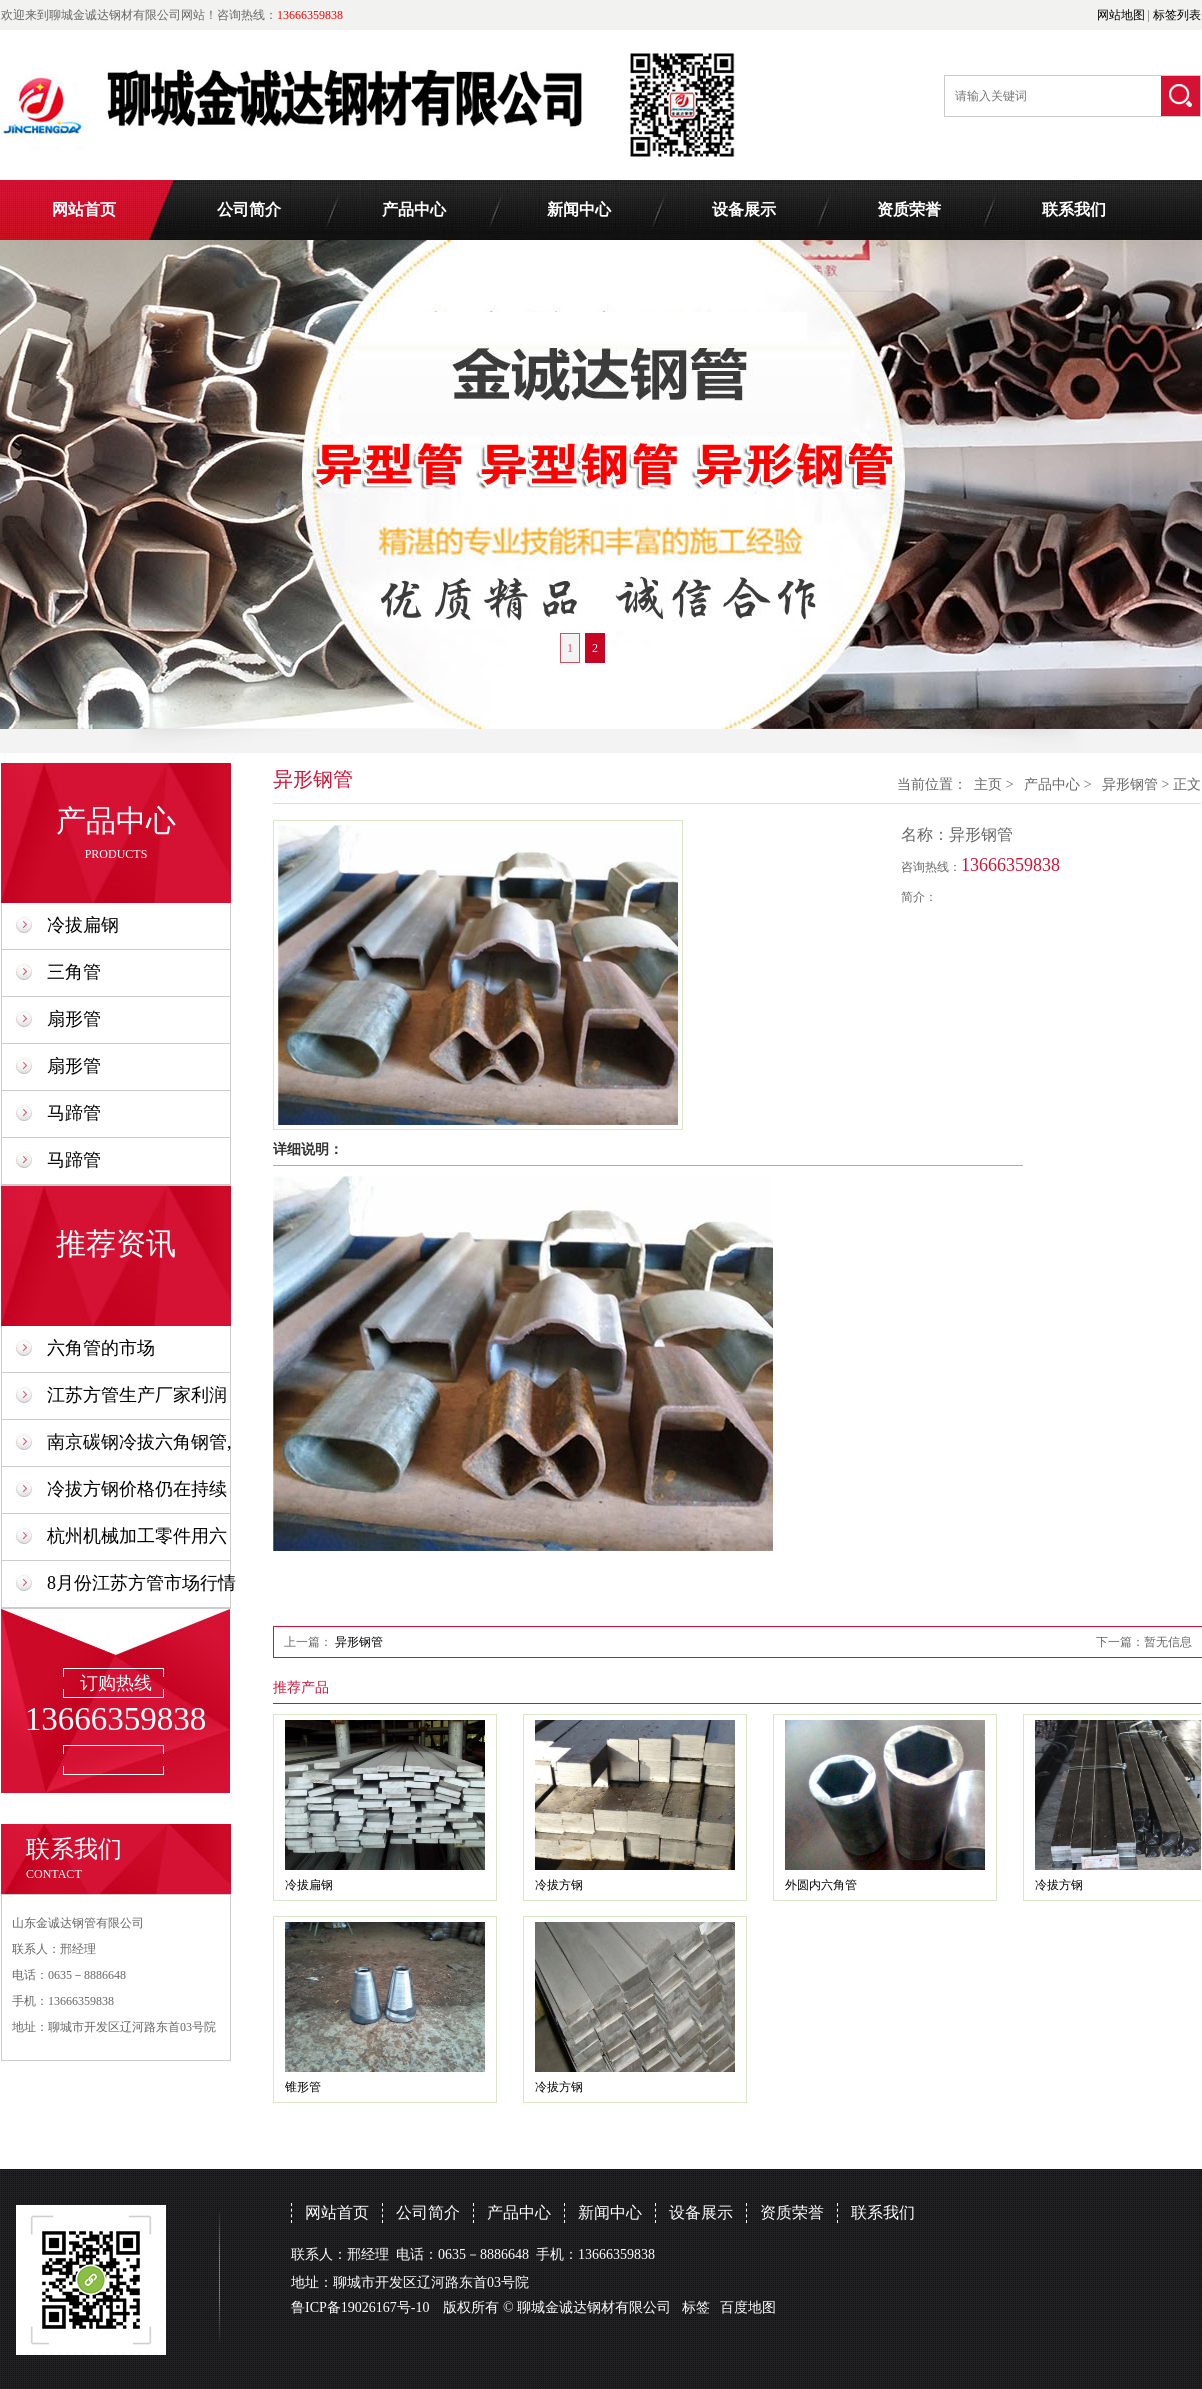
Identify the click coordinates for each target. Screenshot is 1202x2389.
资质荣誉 (909, 209)
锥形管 (303, 2087)
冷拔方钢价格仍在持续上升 (137, 1495)
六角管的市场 (101, 1348)
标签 (696, 2307)
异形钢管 (1130, 784)
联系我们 (1074, 209)
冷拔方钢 (559, 1885)
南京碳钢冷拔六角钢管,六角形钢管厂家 (139, 1448)
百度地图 (748, 2307)
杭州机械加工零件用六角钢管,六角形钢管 (137, 1542)
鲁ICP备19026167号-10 (360, 2307)
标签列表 (1177, 15)
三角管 (74, 972)
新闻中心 (579, 209)
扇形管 (74, 1019)
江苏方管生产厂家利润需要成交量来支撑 (137, 1401)
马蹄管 (74, 1113)
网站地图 (1121, 15)
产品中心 (414, 209)
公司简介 (249, 209)
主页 (988, 784)
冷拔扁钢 (83, 925)
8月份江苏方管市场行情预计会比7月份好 (141, 1589)
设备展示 (744, 209)
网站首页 (84, 209)
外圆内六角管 (821, 1885)
